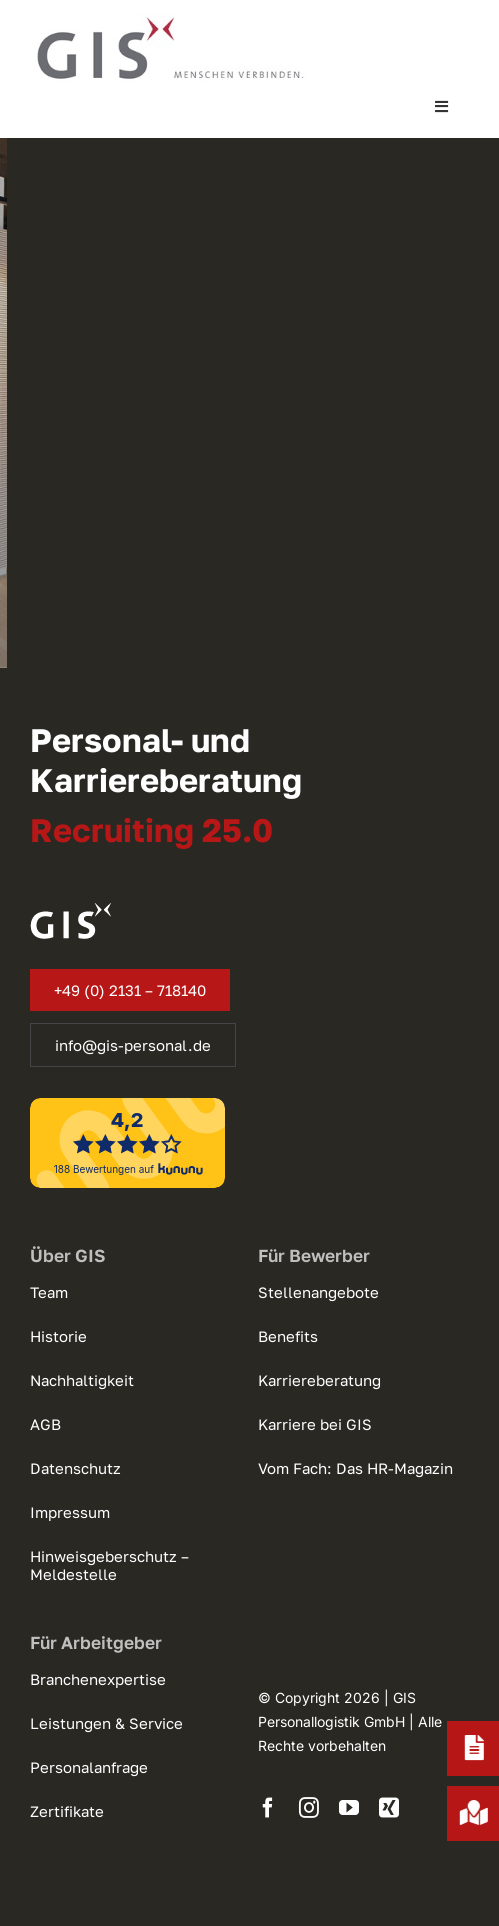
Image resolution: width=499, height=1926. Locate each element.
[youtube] (349, 1808)
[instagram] (309, 1808)
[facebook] (268, 1808)
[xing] (389, 1808)
